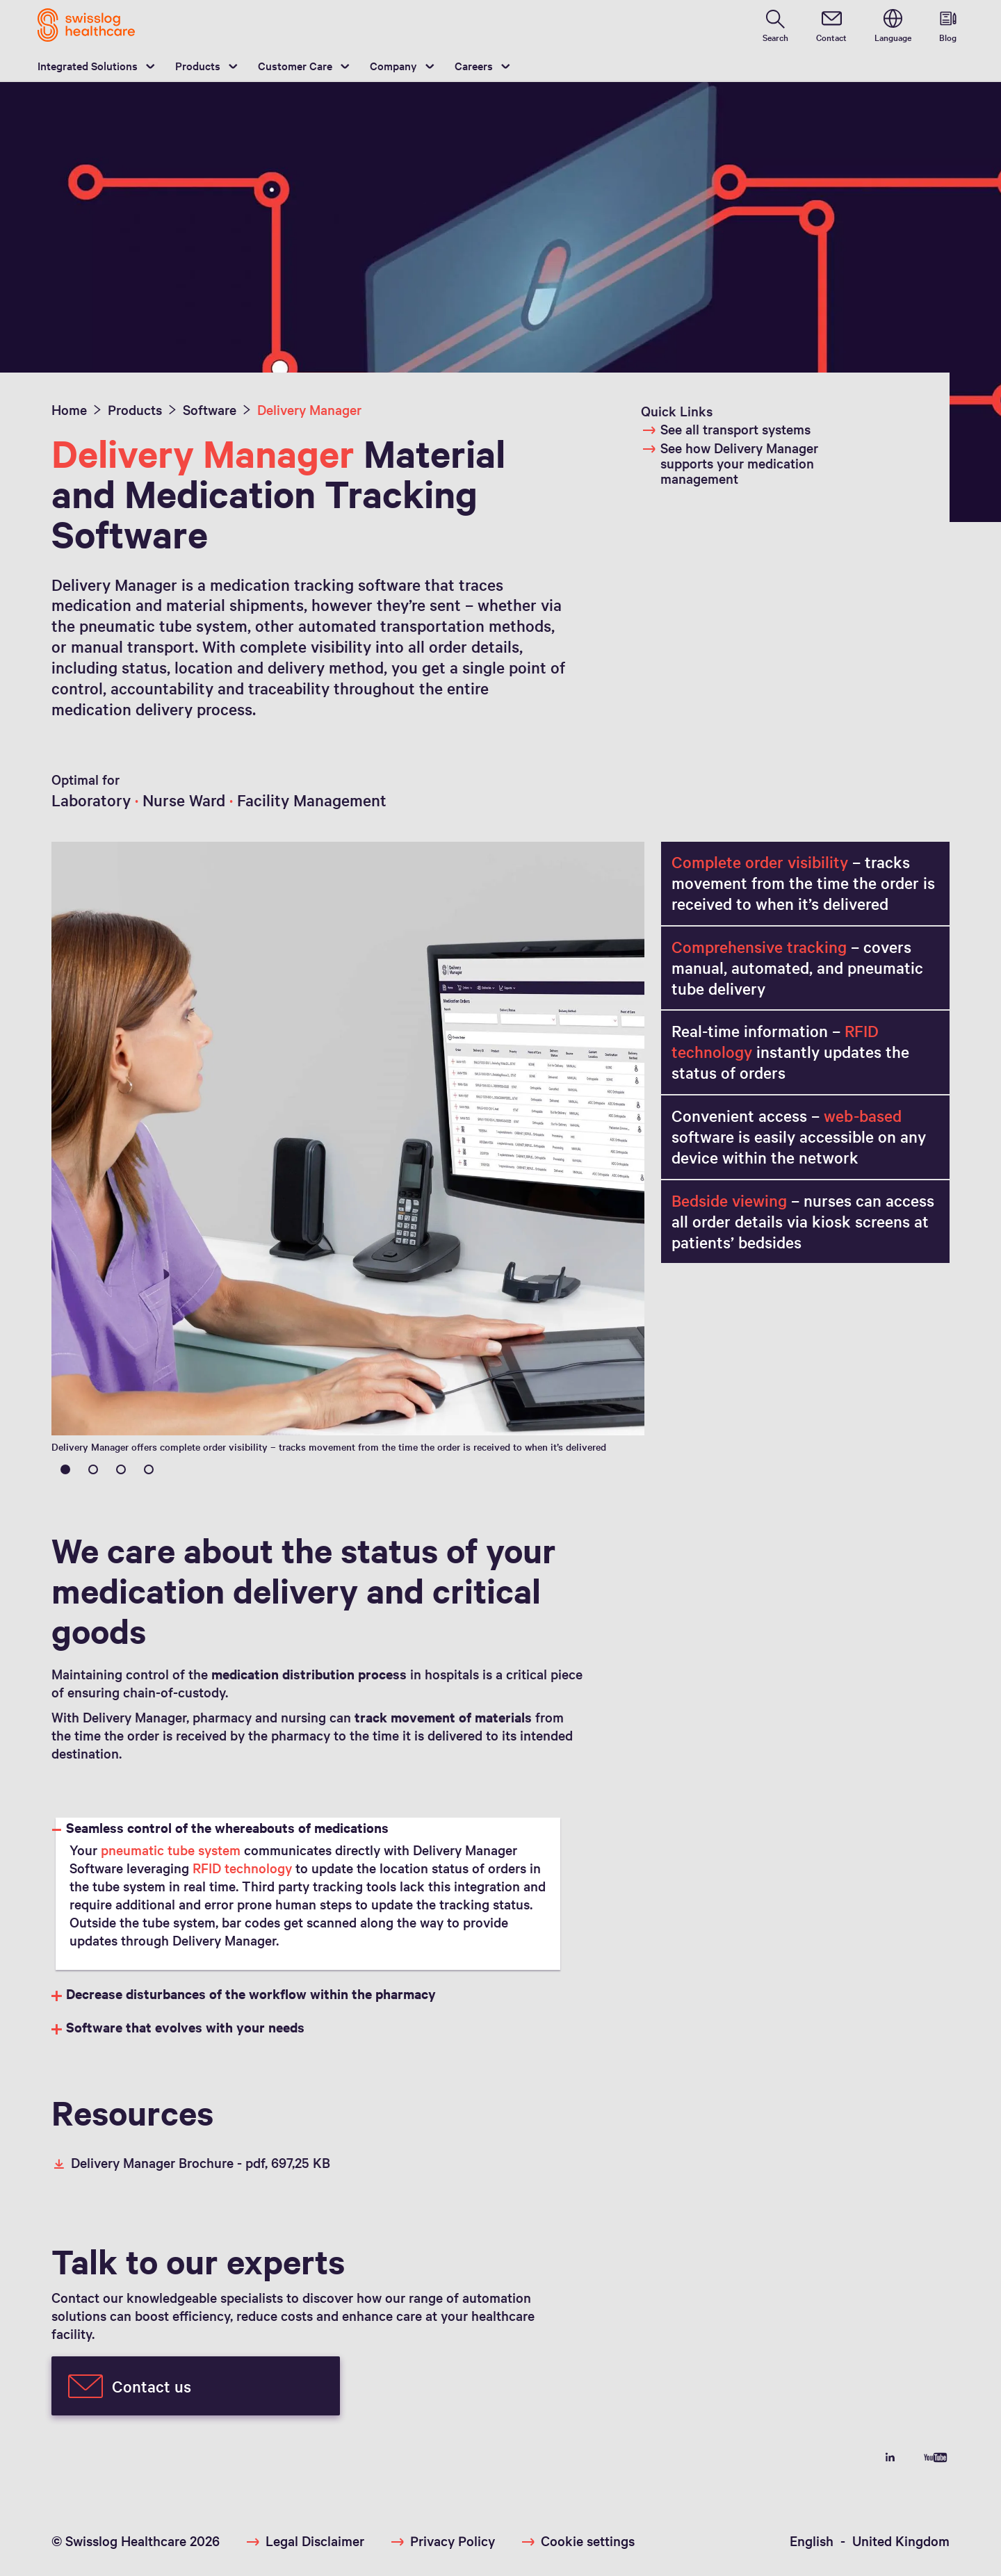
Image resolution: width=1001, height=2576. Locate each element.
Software (209, 409)
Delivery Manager (309, 409)
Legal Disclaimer (315, 2541)
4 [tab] (149, 1469)
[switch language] (893, 25)
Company (393, 65)
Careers (474, 65)
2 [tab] (93, 1469)
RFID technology (242, 1868)
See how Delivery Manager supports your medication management (729, 463)
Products (197, 65)
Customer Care (295, 65)
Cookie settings (588, 2541)
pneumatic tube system (171, 1850)
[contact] (831, 25)
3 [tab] (121, 1469)
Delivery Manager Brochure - (190, 2162)
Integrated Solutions (88, 65)
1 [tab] (65, 1469)
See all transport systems (726, 429)
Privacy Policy (452, 2541)
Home (69, 409)
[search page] (775, 25)
